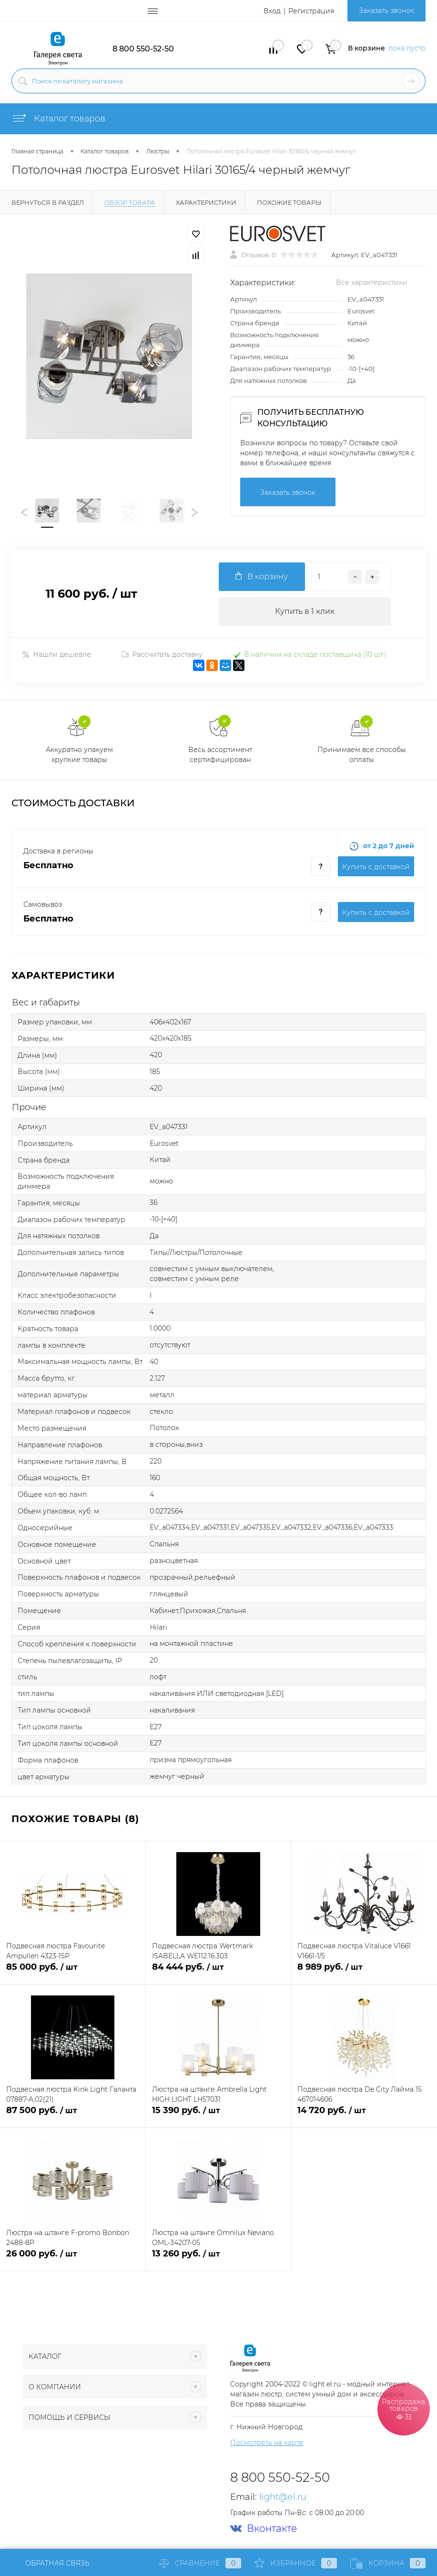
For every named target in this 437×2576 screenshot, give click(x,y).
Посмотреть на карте (267, 2442)
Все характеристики (371, 282)
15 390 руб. (218, 2115)
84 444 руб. (218, 1972)
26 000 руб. (72, 2259)
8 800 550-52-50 (143, 48)
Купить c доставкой (376, 866)
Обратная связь (50, 2563)
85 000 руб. (72, 1972)
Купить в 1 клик (305, 611)
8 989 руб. (364, 1972)
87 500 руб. (72, 2115)
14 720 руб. (364, 2115)
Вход (272, 11)
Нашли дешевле (56, 654)
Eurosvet (361, 311)
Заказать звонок (386, 10)
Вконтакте (263, 2529)
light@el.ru (282, 2497)
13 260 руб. (218, 2259)
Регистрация (311, 11)
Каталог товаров (58, 118)
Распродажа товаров (404, 2408)
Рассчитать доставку (162, 654)
